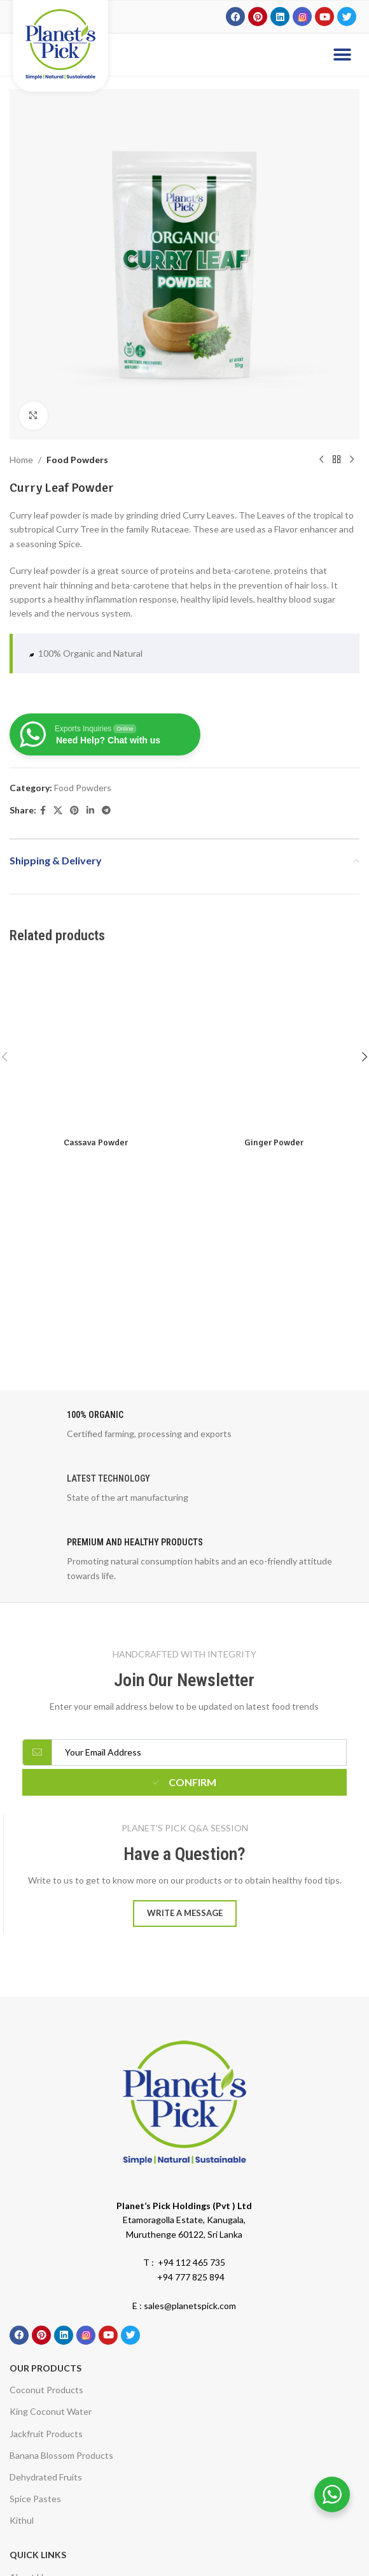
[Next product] (351, 460)
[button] (342, 54)
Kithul (22, 2520)
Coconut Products (46, 2389)
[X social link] (58, 810)
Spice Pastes (35, 2498)
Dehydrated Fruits (46, 2477)
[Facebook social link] (43, 810)
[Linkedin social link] (90, 810)
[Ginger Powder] (273, 1045)
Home (21, 459)
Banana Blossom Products (61, 2455)
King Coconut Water (51, 2411)
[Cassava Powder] (95, 1045)
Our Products (45, 2368)
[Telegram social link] (106, 810)
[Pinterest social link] (74, 810)
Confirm (184, 1782)
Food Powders (77, 459)
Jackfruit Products (46, 2433)
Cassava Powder (96, 1142)
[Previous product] (321, 460)
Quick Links (38, 2554)
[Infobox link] (184, 1428)
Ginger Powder (273, 1142)
